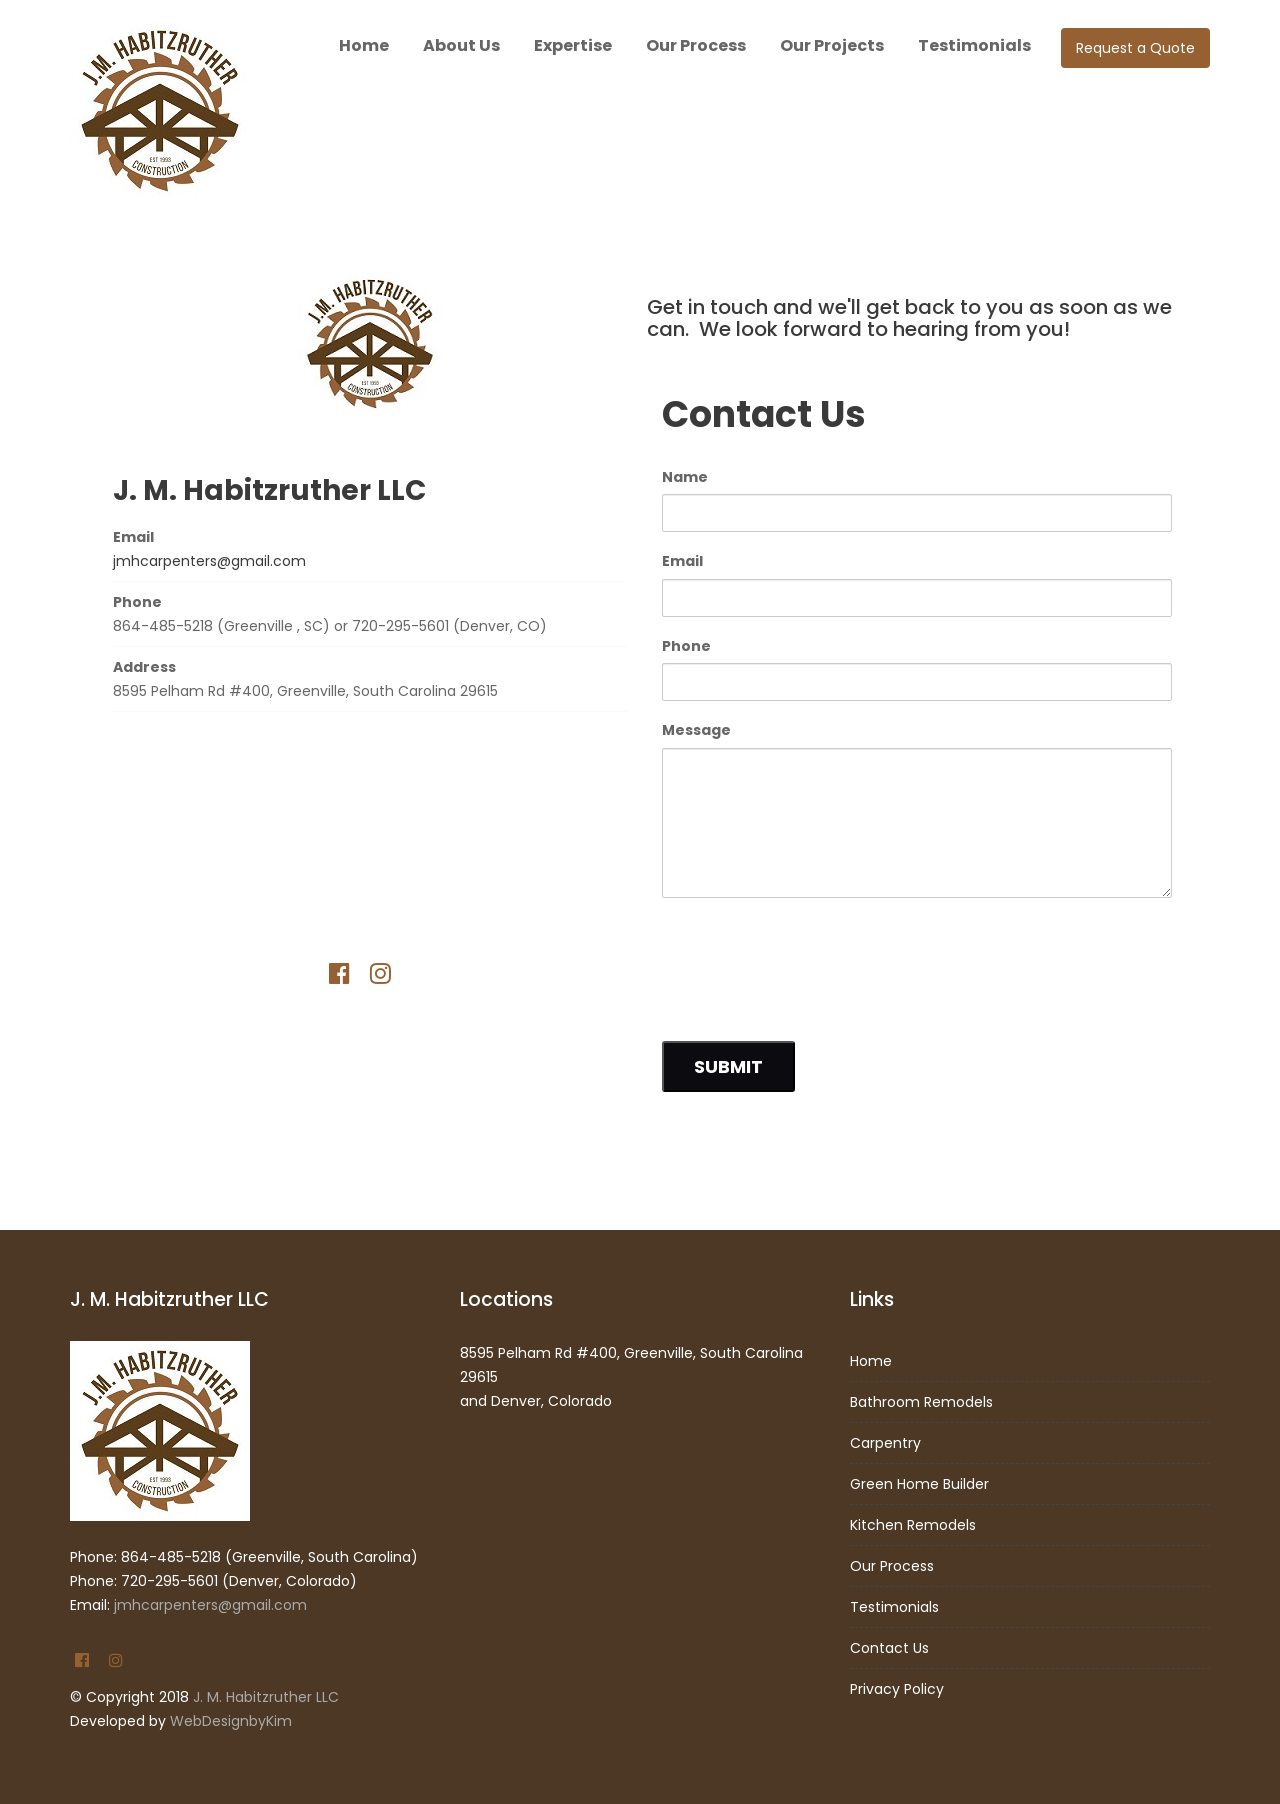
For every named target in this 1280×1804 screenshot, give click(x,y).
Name (685, 477)
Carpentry (885, 1443)
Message (696, 730)
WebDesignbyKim (231, 1721)
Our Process (696, 45)
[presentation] (814, 961)
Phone (686, 646)
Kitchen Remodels (913, 1525)
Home (364, 45)
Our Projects (832, 45)
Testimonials (974, 45)
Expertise (573, 45)
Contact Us (889, 1648)
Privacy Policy (897, 1689)
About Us (461, 45)
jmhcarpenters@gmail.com (209, 561)
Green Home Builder (919, 1484)
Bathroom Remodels (921, 1402)
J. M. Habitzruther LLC (266, 1697)
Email (682, 561)
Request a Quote (1135, 48)
